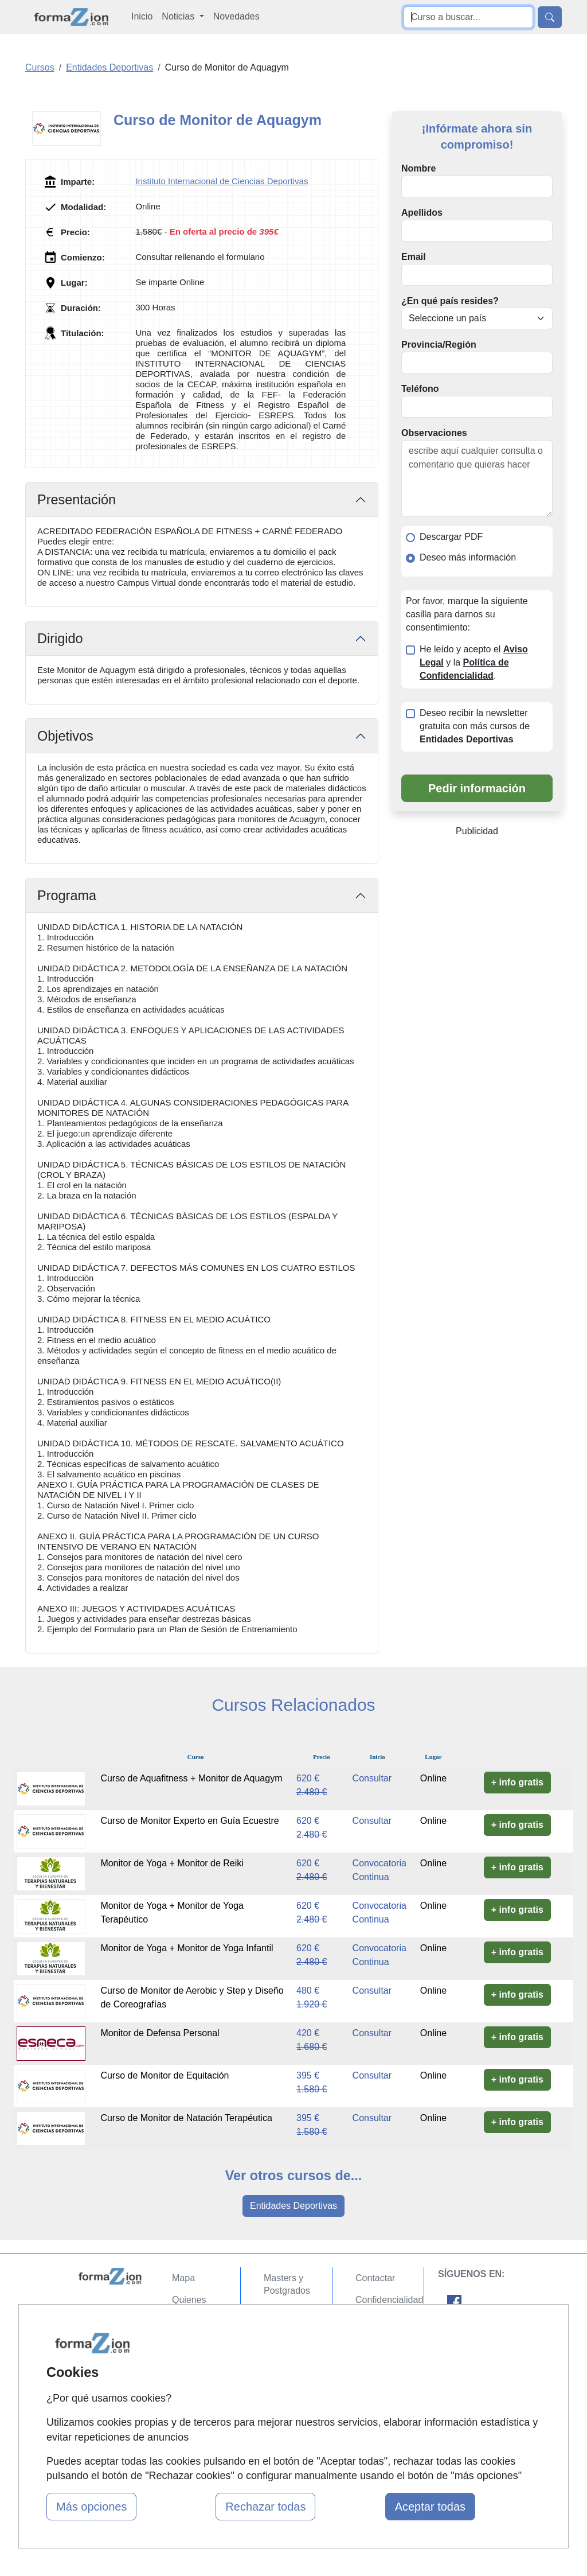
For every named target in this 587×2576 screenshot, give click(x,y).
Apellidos (422, 212)
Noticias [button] (179, 16)
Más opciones (91, 2506)
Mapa (183, 2278)
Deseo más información (468, 557)
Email (413, 257)
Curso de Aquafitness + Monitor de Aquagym (191, 1778)
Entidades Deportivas (293, 2206)
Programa (66, 895)
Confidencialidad (389, 2300)
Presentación (76, 499)
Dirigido (60, 638)
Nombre (418, 168)
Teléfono (420, 389)
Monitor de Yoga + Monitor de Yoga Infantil (186, 1948)
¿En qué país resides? (450, 301)
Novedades (236, 16)
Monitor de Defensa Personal (159, 2033)
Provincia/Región (438, 344)
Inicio (141, 16)
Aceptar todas (430, 2506)
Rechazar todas (265, 2506)
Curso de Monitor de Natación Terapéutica (186, 2118)
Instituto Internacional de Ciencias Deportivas (221, 181)
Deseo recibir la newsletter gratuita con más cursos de (475, 726)
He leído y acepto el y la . (474, 662)
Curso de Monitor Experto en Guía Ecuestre (189, 1821)
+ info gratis (517, 1782)
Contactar (375, 2278)
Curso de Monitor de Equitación (164, 2075)
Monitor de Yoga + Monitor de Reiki (171, 1863)
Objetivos (65, 736)
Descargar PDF (451, 537)
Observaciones (434, 433)
